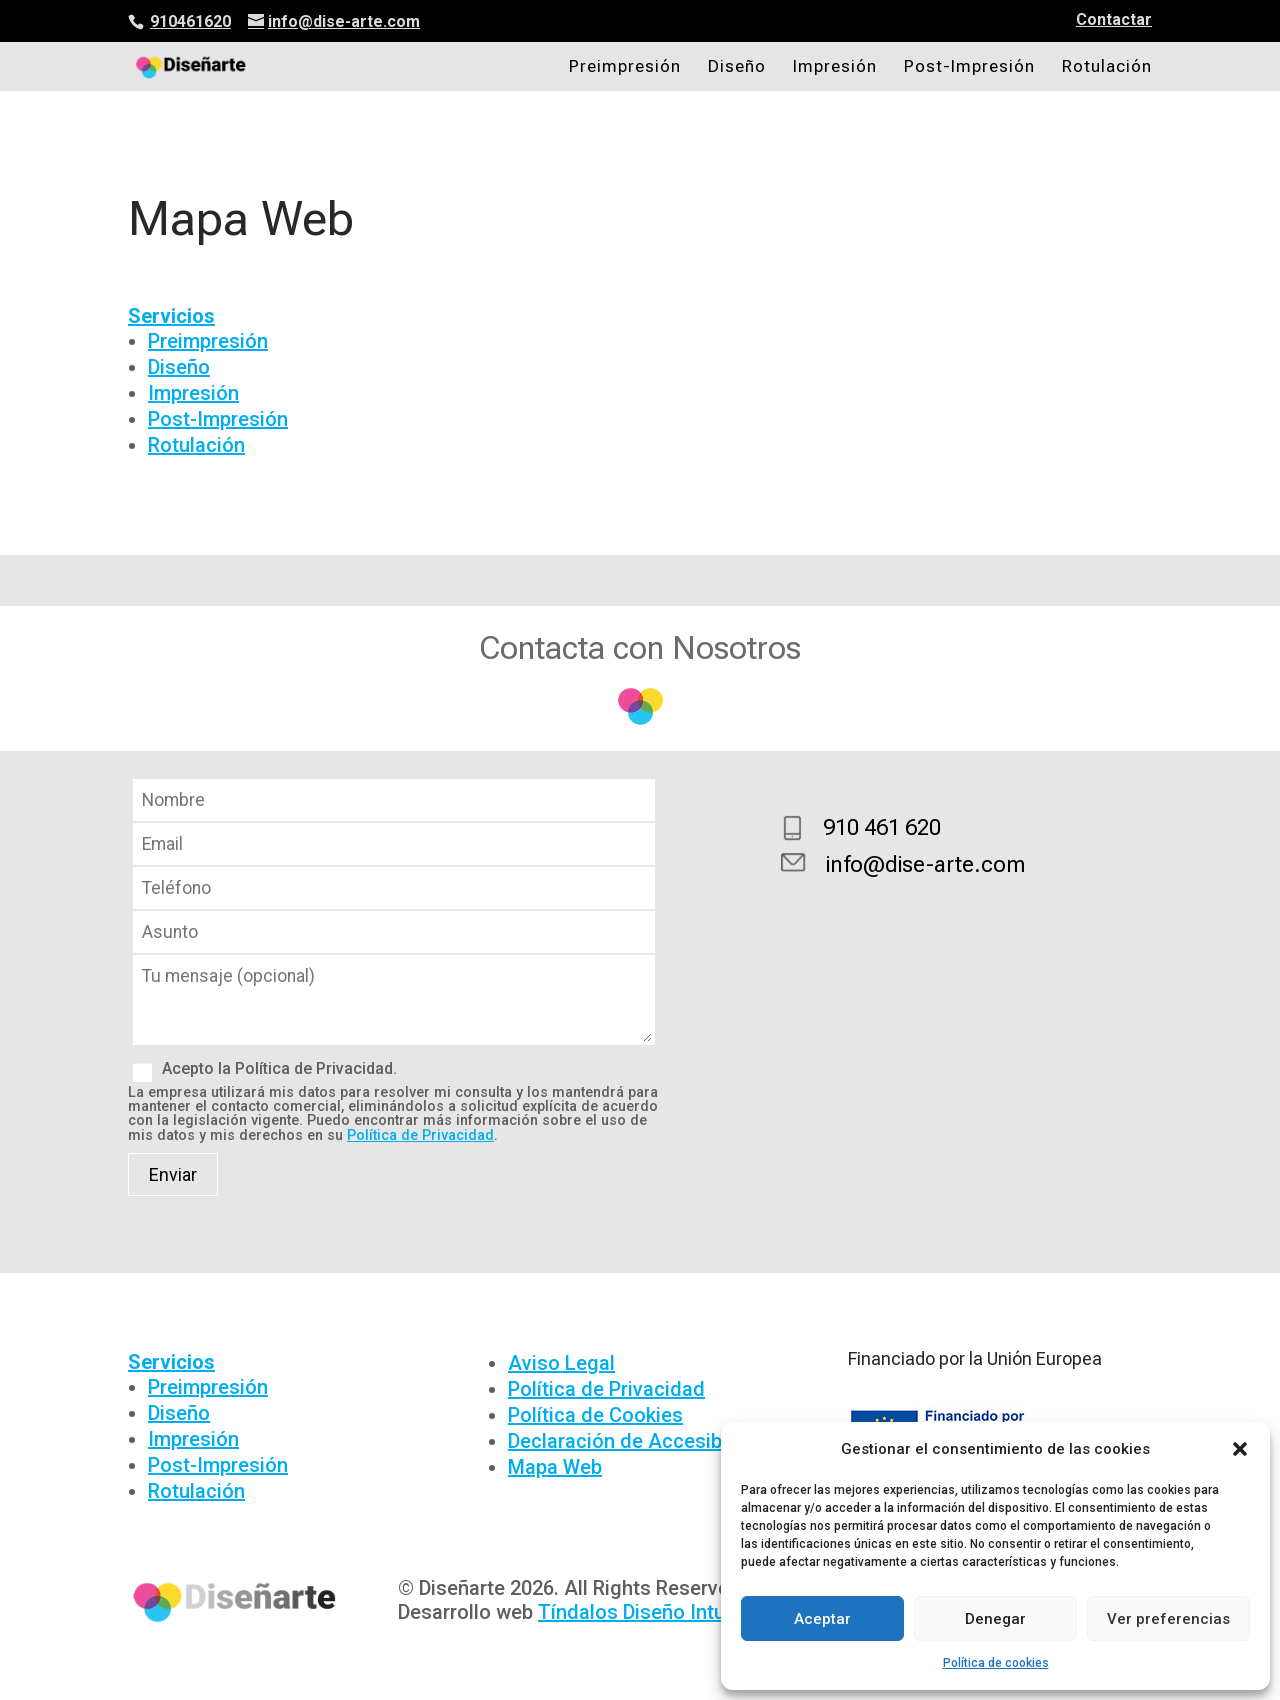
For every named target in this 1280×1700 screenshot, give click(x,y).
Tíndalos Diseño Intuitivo (651, 1612)
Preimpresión (625, 67)
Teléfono (394, 888)
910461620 (190, 21)
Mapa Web (555, 1467)
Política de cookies (996, 1663)
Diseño (737, 67)
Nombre (394, 800)
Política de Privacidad (420, 1135)
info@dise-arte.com (925, 864)
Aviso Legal (561, 1363)
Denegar (995, 1619)
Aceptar (822, 1619)
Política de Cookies (595, 1415)
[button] (1240, 1449)
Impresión (835, 67)
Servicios (171, 316)
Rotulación (1107, 67)
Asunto (394, 932)
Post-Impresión (969, 67)
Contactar (1114, 20)
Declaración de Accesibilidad (640, 1441)
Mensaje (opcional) (394, 1039)
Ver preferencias (1168, 1619)
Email (394, 844)
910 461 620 (882, 827)
